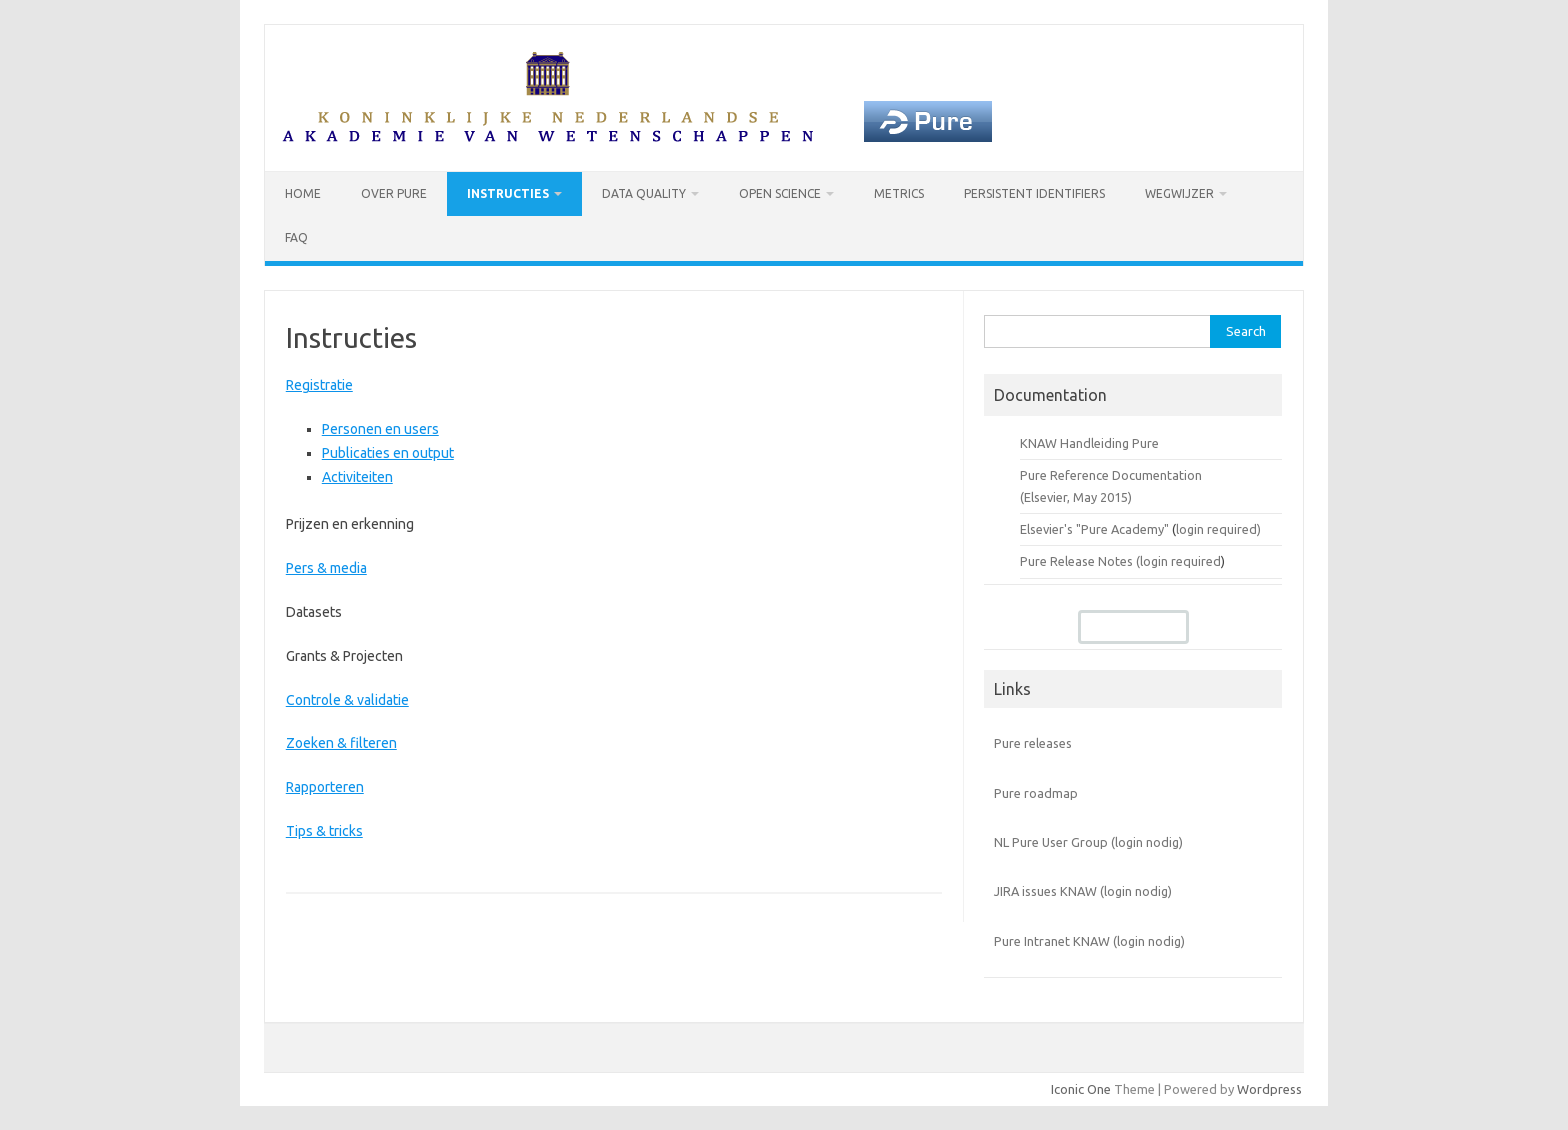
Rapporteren (325, 787)
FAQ (296, 237)
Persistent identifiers (1034, 193)
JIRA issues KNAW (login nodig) (1083, 891)
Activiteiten (357, 477)
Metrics (899, 193)
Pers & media (326, 568)
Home (303, 193)
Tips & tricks (324, 831)
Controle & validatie (347, 700)
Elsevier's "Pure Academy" (1094, 529)
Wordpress (1269, 1089)
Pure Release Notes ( (1080, 561)
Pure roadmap (1036, 793)
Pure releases (1033, 743)
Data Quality (644, 193)
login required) (1218, 529)
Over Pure (394, 193)
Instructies (508, 193)
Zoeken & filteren (341, 743)
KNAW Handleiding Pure (1089, 443)
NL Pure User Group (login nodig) (1088, 842)
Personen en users (380, 429)
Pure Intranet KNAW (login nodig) (1089, 941)
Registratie (319, 385)
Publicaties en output (388, 453)
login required (1180, 561)
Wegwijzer (1179, 193)
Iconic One (1081, 1089)
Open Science (780, 193)
